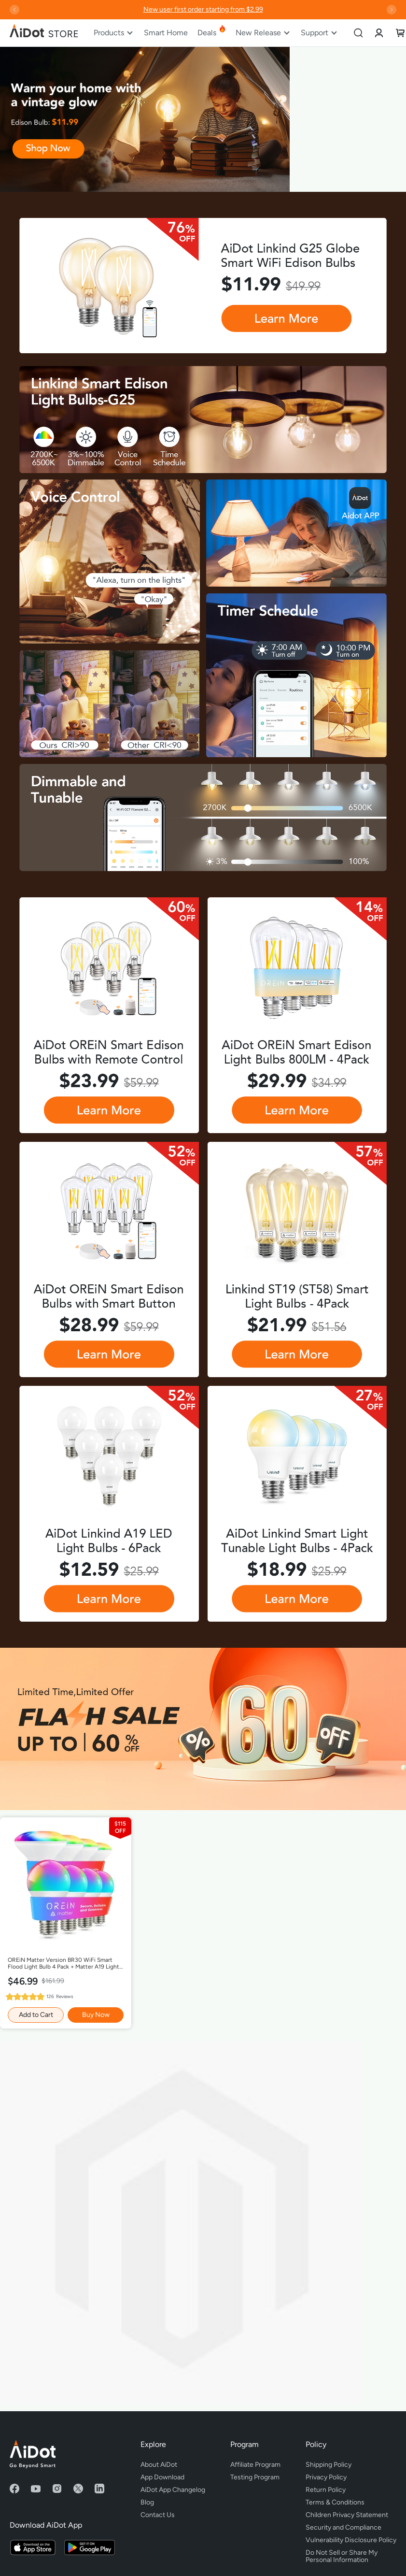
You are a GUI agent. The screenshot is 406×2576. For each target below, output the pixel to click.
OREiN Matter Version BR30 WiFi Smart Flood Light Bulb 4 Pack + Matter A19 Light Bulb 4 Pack (63, 1964)
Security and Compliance (343, 2527)
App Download (162, 2477)
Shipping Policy (328, 2465)
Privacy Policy (326, 2477)
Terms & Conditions (335, 2502)
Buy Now (96, 2015)
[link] (379, 33)
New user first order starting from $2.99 (203, 9)
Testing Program (255, 2477)
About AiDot (158, 2465)
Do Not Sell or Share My (351, 2554)
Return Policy (326, 2490)
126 (59, 1996)
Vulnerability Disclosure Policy (351, 2540)
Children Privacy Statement (347, 2515)
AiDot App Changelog (172, 2490)
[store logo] (44, 33)
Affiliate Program (255, 2465)
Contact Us (157, 2515)
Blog (147, 2502)
